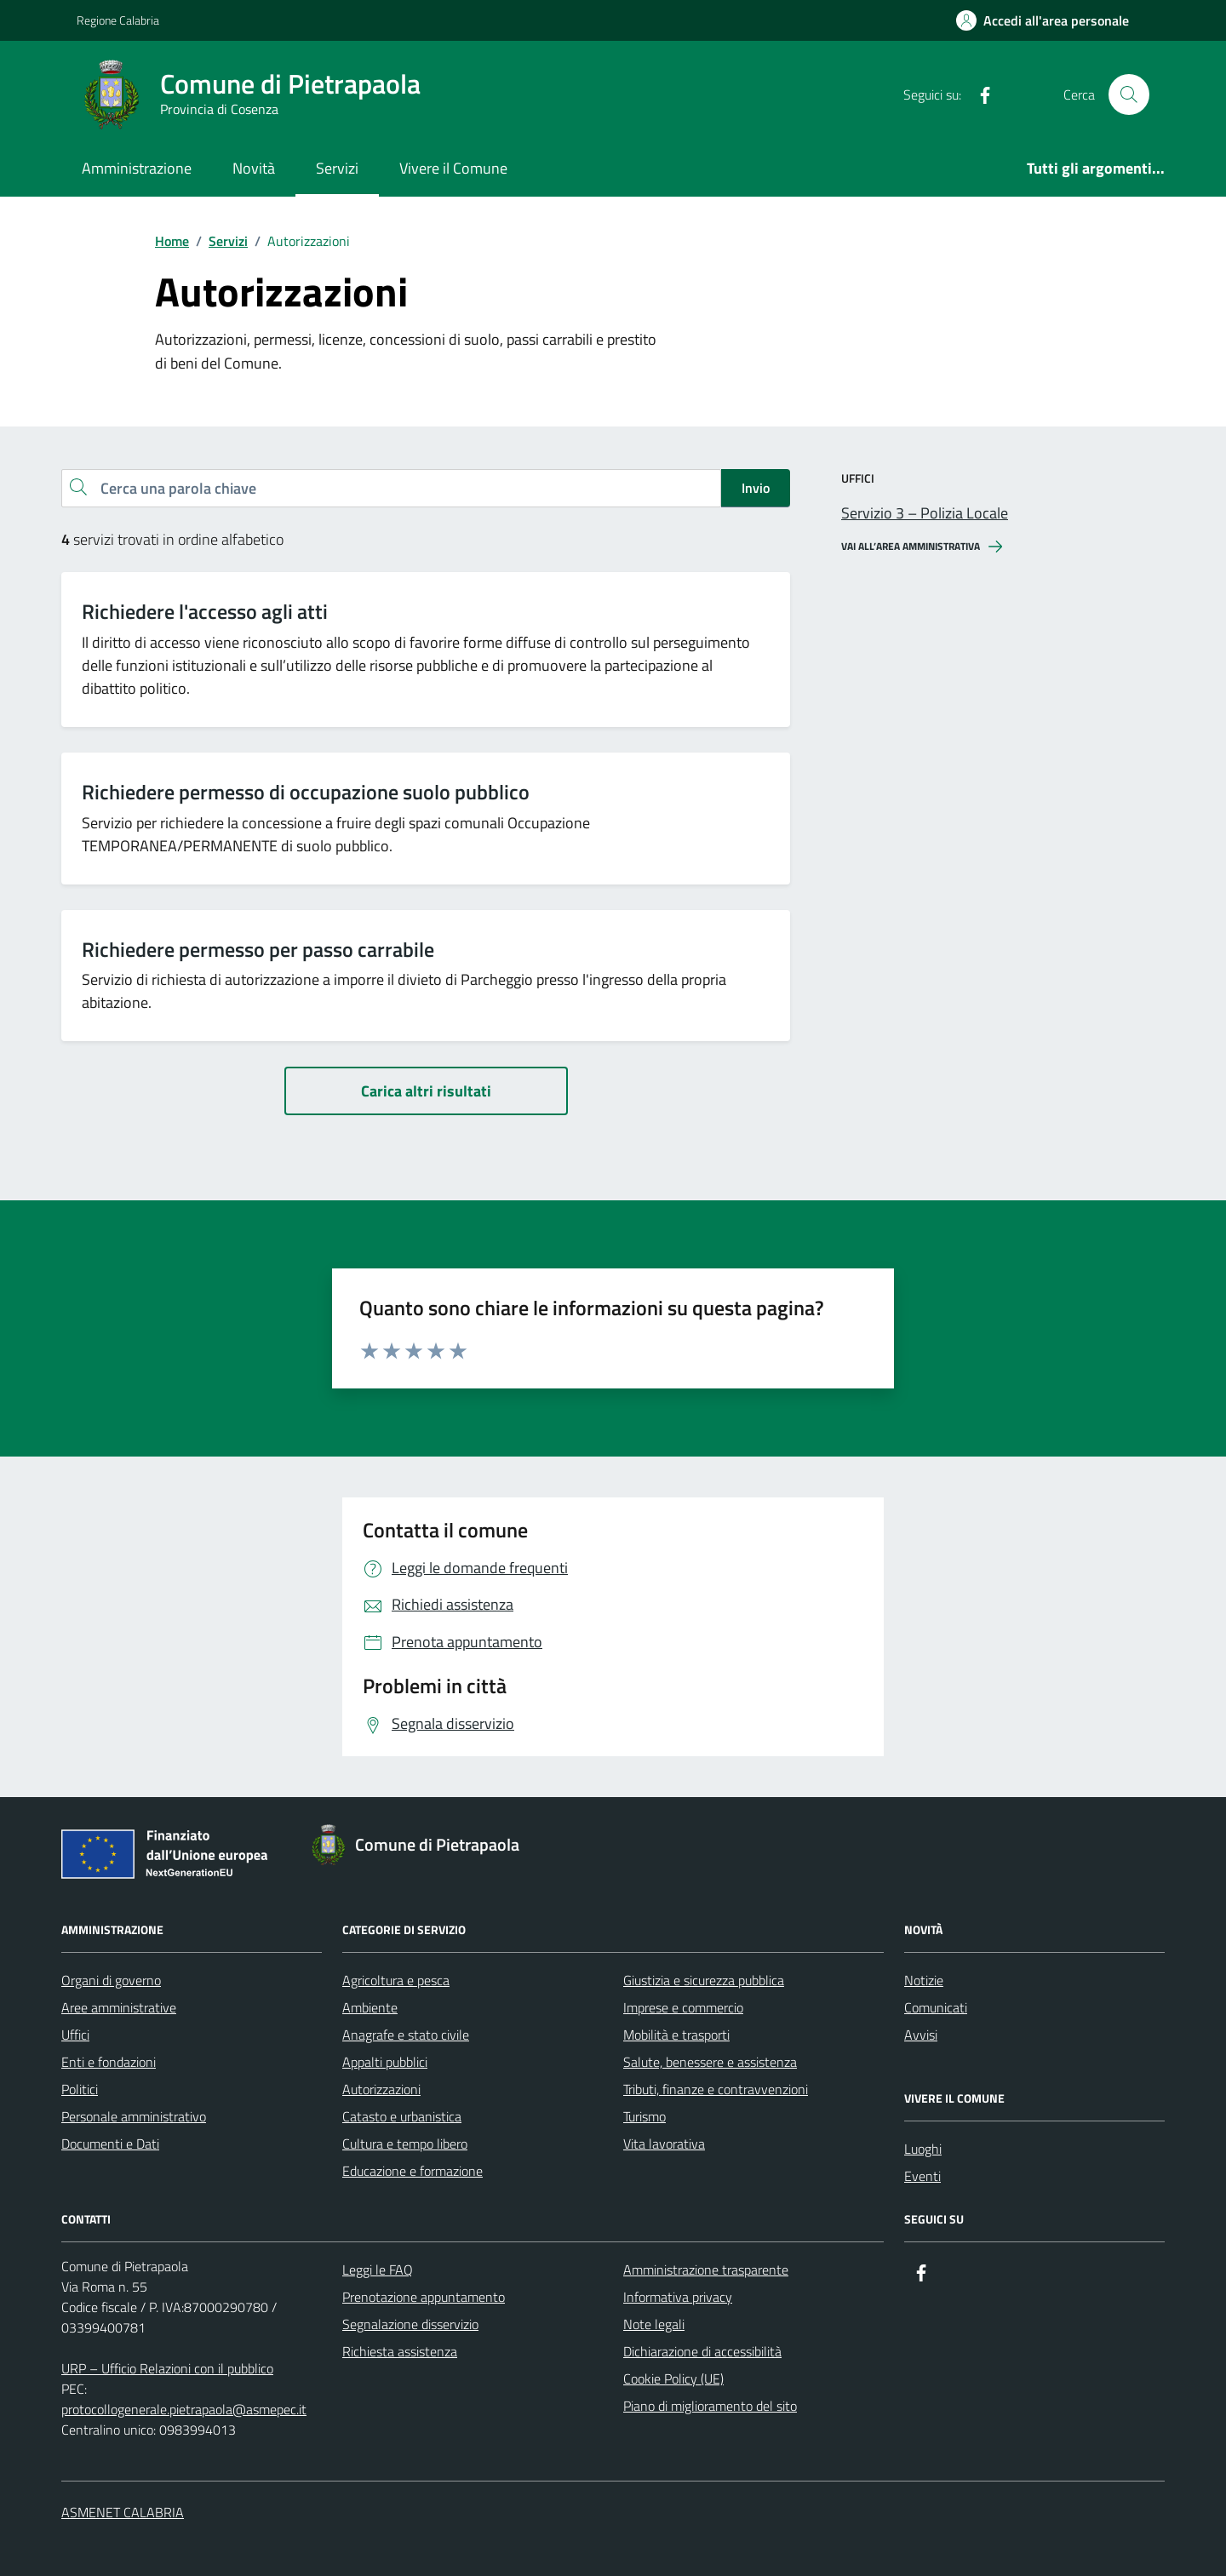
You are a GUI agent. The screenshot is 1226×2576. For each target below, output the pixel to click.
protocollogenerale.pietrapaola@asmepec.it (183, 2409)
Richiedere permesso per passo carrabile (258, 949)
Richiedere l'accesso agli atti (205, 611)
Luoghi (923, 2148)
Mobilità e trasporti (676, 2034)
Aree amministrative (118, 2007)
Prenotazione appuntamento (423, 2297)
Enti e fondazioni (108, 2062)
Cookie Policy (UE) (673, 2378)
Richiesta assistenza (399, 2351)
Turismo (644, 2116)
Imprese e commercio (683, 2007)
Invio (756, 488)
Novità (253, 168)
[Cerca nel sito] (1129, 94)
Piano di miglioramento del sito (710, 2406)
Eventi (922, 2176)
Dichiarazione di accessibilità (702, 2351)
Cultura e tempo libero (404, 2143)
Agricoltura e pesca (396, 1980)
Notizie (923, 1980)
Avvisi (920, 2034)
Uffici (75, 2034)
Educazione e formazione (412, 2171)
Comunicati (935, 2007)
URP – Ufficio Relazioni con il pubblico (167, 2368)
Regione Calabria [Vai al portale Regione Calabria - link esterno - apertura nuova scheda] (118, 20)
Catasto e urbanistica (401, 2116)
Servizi (337, 168)
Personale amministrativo (133, 2116)
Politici (79, 2089)
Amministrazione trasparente (705, 2269)
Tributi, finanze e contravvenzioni (715, 2089)
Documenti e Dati (110, 2143)
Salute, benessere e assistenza (710, 2062)
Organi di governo (111, 1980)
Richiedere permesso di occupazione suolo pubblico (306, 792)
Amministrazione (137, 168)
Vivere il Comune (453, 168)
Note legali (654, 2324)
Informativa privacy (677, 2297)
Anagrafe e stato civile (405, 2034)
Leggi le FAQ (377, 2269)
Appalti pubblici (384, 2062)
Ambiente (370, 2007)
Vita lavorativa (664, 2143)
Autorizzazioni (381, 2089)
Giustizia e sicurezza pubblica (703, 1980)
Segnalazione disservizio (410, 2324)
